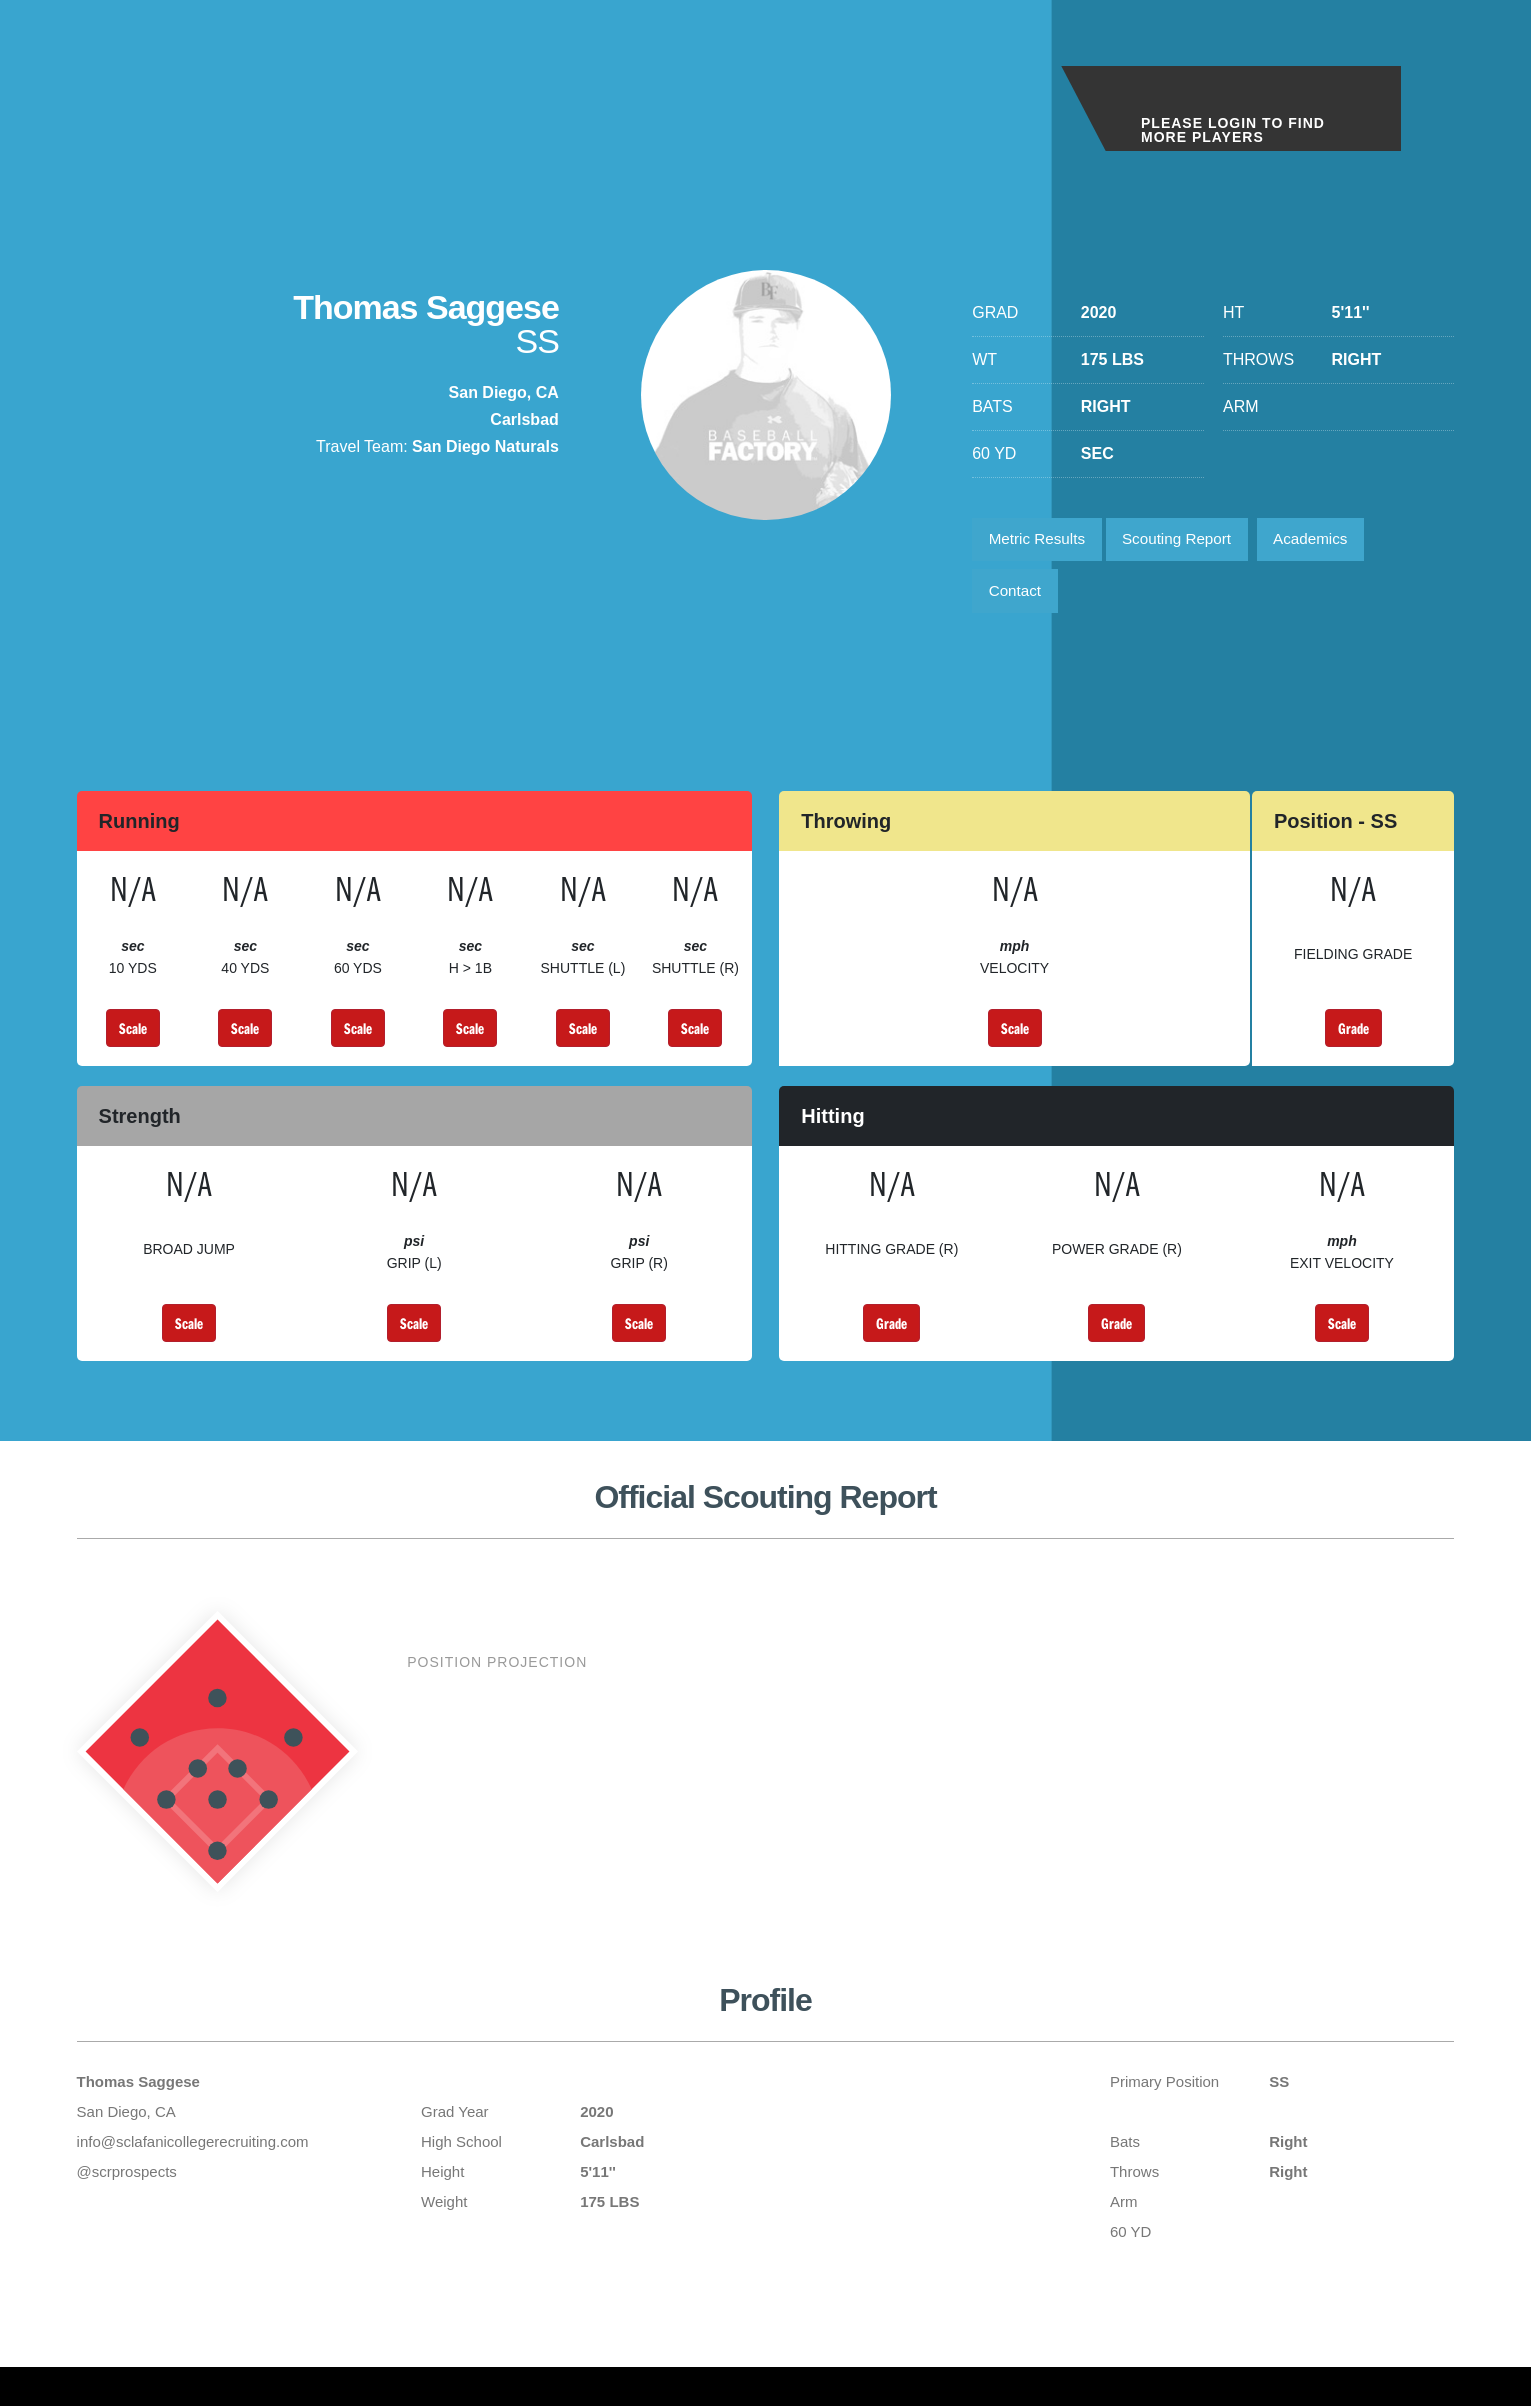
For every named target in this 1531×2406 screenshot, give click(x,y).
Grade (1353, 1037)
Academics (1330, 541)
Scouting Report (1189, 541)
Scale (133, 1037)
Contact (1017, 597)
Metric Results (1040, 541)
